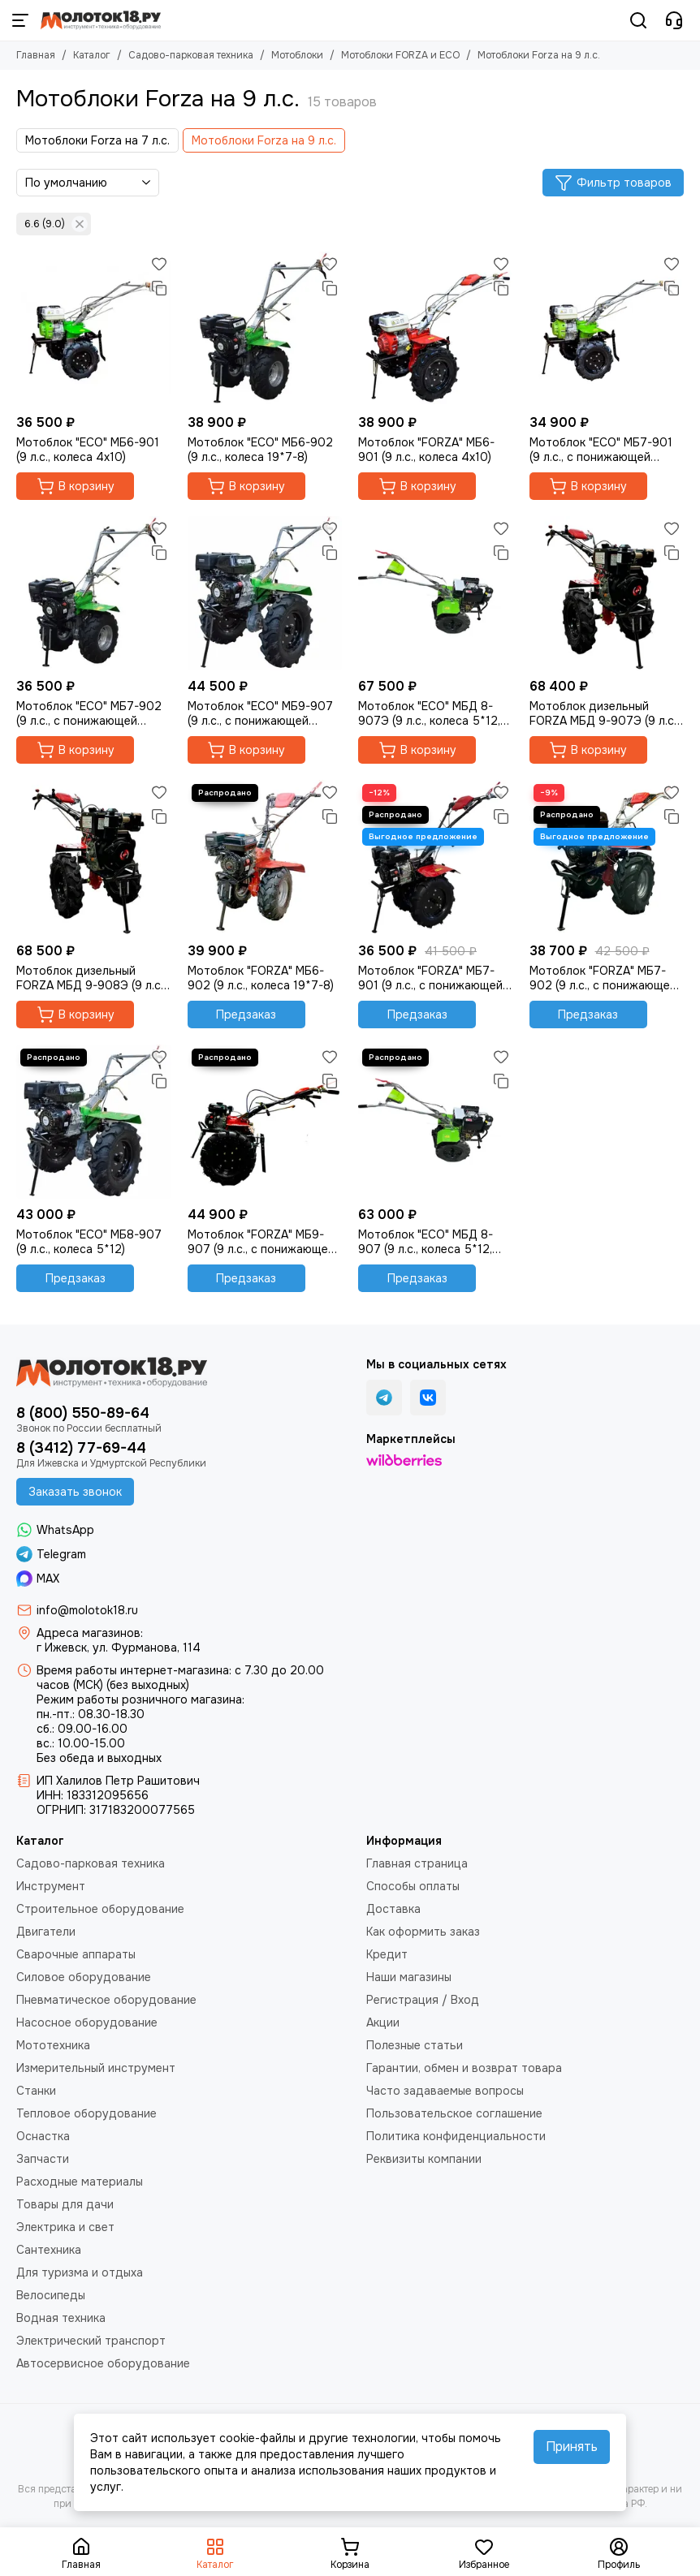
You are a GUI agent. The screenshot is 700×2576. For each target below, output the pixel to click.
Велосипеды (50, 2295)
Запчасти (42, 2159)
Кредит (387, 1954)
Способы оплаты (413, 1886)
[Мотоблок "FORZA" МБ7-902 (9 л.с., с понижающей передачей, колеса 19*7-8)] (607, 857)
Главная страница (417, 1863)
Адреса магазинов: (90, 1633)
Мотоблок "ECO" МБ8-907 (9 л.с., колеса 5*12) (89, 1241)
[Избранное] (159, 264)
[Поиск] (638, 20)
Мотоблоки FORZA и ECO (400, 55)
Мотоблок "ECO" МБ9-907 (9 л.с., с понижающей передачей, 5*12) (260, 713)
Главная (35, 55)
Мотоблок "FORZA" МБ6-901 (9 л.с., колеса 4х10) (426, 449)
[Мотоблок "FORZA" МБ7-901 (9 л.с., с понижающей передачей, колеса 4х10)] (435, 857)
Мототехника (53, 2045)
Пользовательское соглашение (454, 2113)
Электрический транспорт (91, 2340)
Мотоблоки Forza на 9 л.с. (264, 140)
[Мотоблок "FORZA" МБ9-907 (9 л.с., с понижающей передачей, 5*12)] (265, 1122)
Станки (36, 2090)
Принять (572, 2446)
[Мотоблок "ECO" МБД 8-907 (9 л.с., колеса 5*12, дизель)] (435, 1122)
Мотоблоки (297, 55)
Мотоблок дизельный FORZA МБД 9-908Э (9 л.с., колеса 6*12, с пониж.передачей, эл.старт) (91, 978)
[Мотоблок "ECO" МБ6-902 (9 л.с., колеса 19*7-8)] (265, 329)
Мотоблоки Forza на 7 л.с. (97, 140)
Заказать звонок (75, 1491)
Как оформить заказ (423, 1931)
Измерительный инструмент (95, 2068)
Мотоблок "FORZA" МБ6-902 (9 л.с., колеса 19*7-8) (261, 978)
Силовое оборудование (83, 1977)
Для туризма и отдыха (79, 2272)
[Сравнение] (159, 288)
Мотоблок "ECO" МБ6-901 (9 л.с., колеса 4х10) (87, 449)
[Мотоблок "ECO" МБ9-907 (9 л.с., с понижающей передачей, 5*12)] (265, 593)
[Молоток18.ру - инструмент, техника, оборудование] (101, 20)
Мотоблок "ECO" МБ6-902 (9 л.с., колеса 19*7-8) (260, 449)
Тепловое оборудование (86, 2113)
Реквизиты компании (424, 2159)
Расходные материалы (79, 2181)
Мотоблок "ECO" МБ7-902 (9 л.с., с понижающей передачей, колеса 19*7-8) (91, 713)
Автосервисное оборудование (103, 2363)
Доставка (393, 1909)
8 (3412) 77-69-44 (81, 1448)
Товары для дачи (65, 2204)
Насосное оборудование (87, 2022)
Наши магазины (409, 1977)
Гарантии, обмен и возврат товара (464, 2068)
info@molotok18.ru (87, 1610)
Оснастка (43, 2136)
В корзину (76, 486)
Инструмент (50, 1886)
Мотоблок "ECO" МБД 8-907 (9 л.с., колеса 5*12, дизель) (425, 1241)
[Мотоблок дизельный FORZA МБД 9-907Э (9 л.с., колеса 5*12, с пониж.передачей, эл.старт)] (607, 593)
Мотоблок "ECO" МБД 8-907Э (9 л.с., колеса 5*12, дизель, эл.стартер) (429, 713)
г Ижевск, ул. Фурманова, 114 (119, 1647)
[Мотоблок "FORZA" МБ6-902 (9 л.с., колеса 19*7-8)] (265, 857)
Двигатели (46, 1931)
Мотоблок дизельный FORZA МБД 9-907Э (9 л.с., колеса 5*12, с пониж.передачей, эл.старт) (604, 713)
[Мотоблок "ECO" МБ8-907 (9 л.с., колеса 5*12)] (93, 1122)
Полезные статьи (414, 2045)
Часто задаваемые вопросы (445, 2090)
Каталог (91, 55)
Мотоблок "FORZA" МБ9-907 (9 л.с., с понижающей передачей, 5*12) (261, 1241)
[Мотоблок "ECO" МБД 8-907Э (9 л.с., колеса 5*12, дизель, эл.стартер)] (435, 593)
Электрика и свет (65, 2227)
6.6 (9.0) (56, 224)
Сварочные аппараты (76, 1954)
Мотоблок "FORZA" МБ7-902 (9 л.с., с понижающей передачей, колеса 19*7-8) (604, 978)
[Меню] (20, 20)
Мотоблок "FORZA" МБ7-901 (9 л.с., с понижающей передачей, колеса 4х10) (430, 978)
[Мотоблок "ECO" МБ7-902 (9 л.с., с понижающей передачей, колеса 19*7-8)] (93, 593)
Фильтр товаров (613, 183)
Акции (383, 2022)
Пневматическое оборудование (106, 1999)
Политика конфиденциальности (456, 2136)
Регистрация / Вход (422, 1999)
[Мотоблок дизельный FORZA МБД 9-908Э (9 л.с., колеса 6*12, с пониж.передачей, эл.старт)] (93, 857)
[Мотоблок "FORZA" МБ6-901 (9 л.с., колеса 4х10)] (435, 329)
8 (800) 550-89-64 (82, 1413)
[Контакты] (674, 20)
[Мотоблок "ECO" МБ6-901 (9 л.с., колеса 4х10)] (93, 329)
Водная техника (61, 2318)
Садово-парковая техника (190, 55)
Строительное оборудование (100, 1909)
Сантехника (48, 2249)
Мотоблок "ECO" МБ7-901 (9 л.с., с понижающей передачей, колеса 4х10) (600, 449)
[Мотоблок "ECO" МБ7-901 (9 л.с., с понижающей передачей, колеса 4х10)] (607, 329)
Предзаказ (246, 1014)
